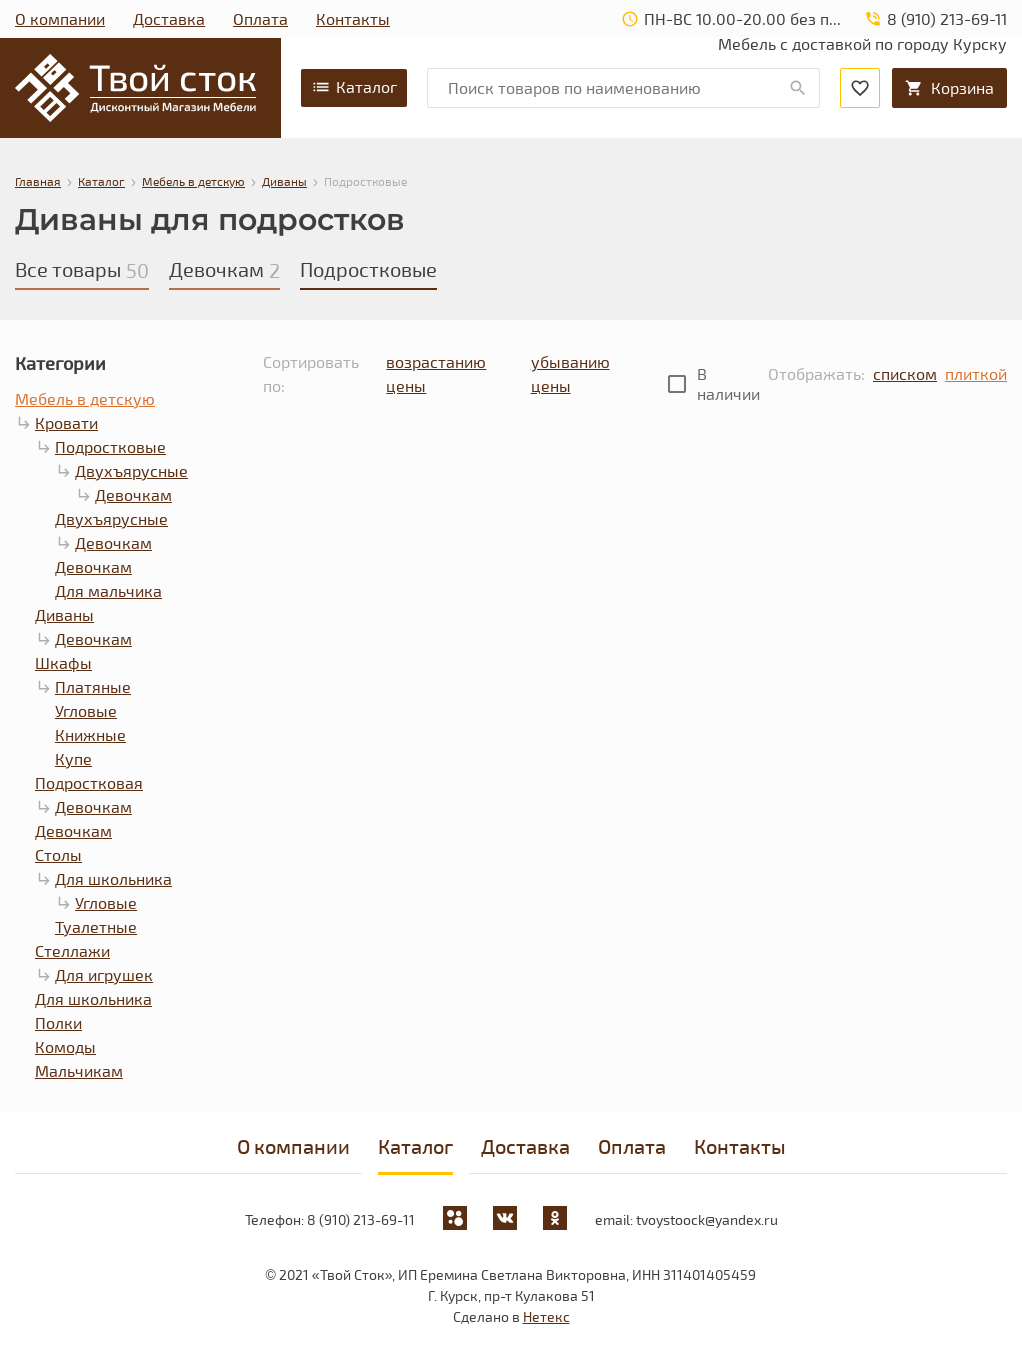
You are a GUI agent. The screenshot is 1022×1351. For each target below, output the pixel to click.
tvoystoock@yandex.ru (707, 1219)
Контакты (353, 18)
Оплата (260, 18)
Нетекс (546, 1316)
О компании (60, 18)
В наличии (728, 383)
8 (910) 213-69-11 (361, 1219)
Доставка (169, 18)
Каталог (354, 87)
